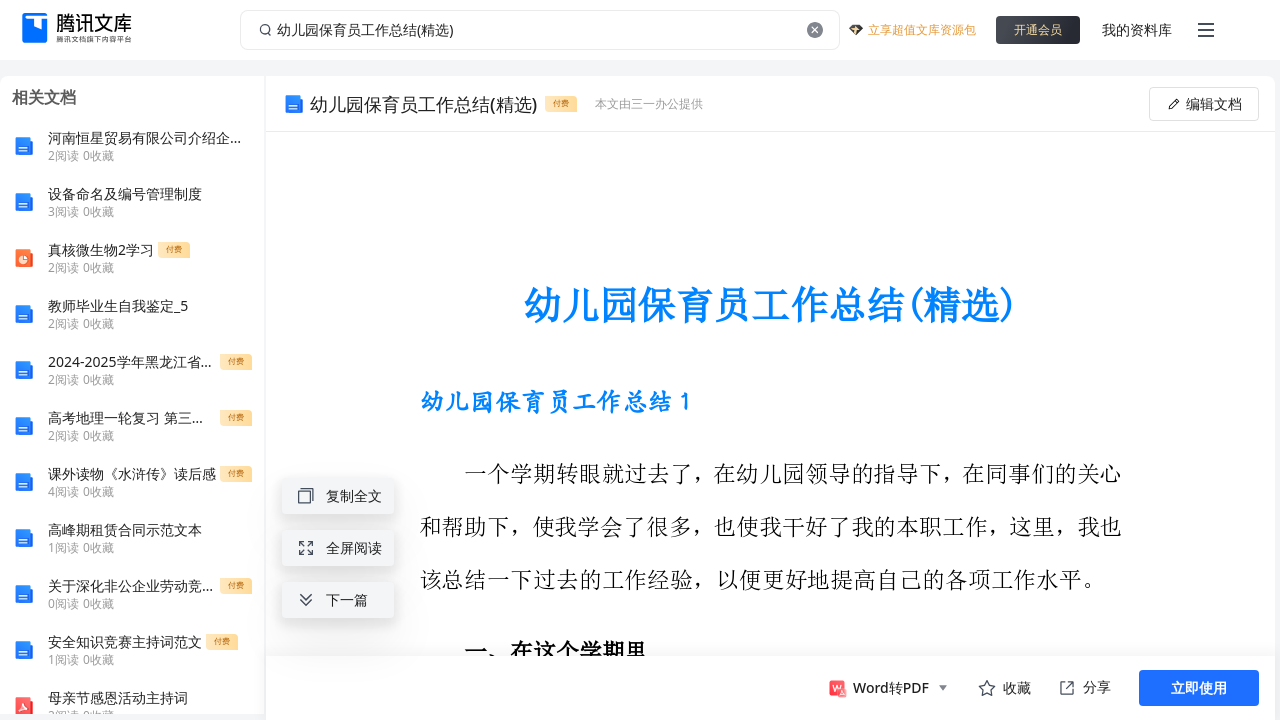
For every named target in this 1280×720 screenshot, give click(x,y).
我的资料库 (1137, 29)
